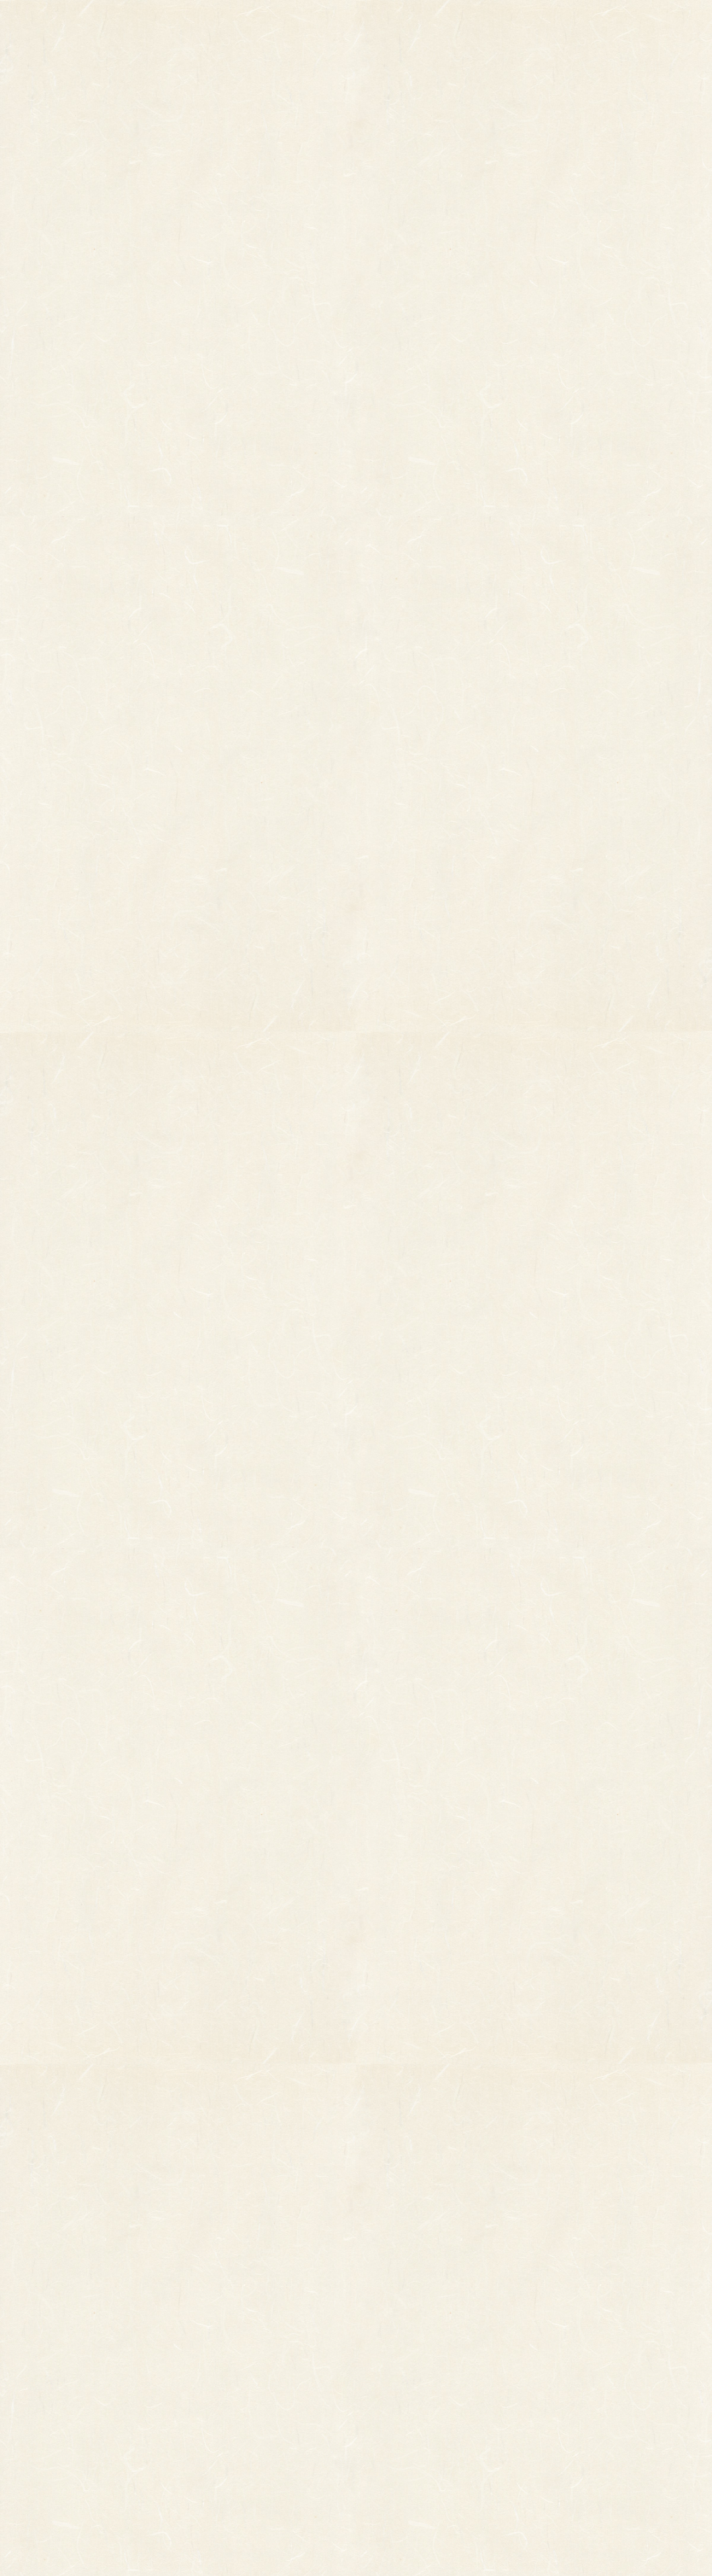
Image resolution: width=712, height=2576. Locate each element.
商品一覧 (246, 26)
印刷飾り (222, 2325)
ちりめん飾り (231, 2417)
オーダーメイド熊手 (106, 2343)
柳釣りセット (94, 2393)
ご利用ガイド (559, 26)
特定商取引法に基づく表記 (452, 2365)
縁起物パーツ (180, 2333)
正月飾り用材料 (235, 2362)
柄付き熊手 (89, 2306)
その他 (81, 2325)
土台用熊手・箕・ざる (248, 2454)
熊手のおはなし (356, 26)
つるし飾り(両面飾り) (247, 2380)
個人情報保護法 (481, 2339)
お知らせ (458, 26)
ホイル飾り (226, 2343)
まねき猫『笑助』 (102, 2412)
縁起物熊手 (47, 2328)
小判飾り (222, 2306)
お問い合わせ (661, 26)
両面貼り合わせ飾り (244, 2399)
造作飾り (222, 2436)
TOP (152, 26)
